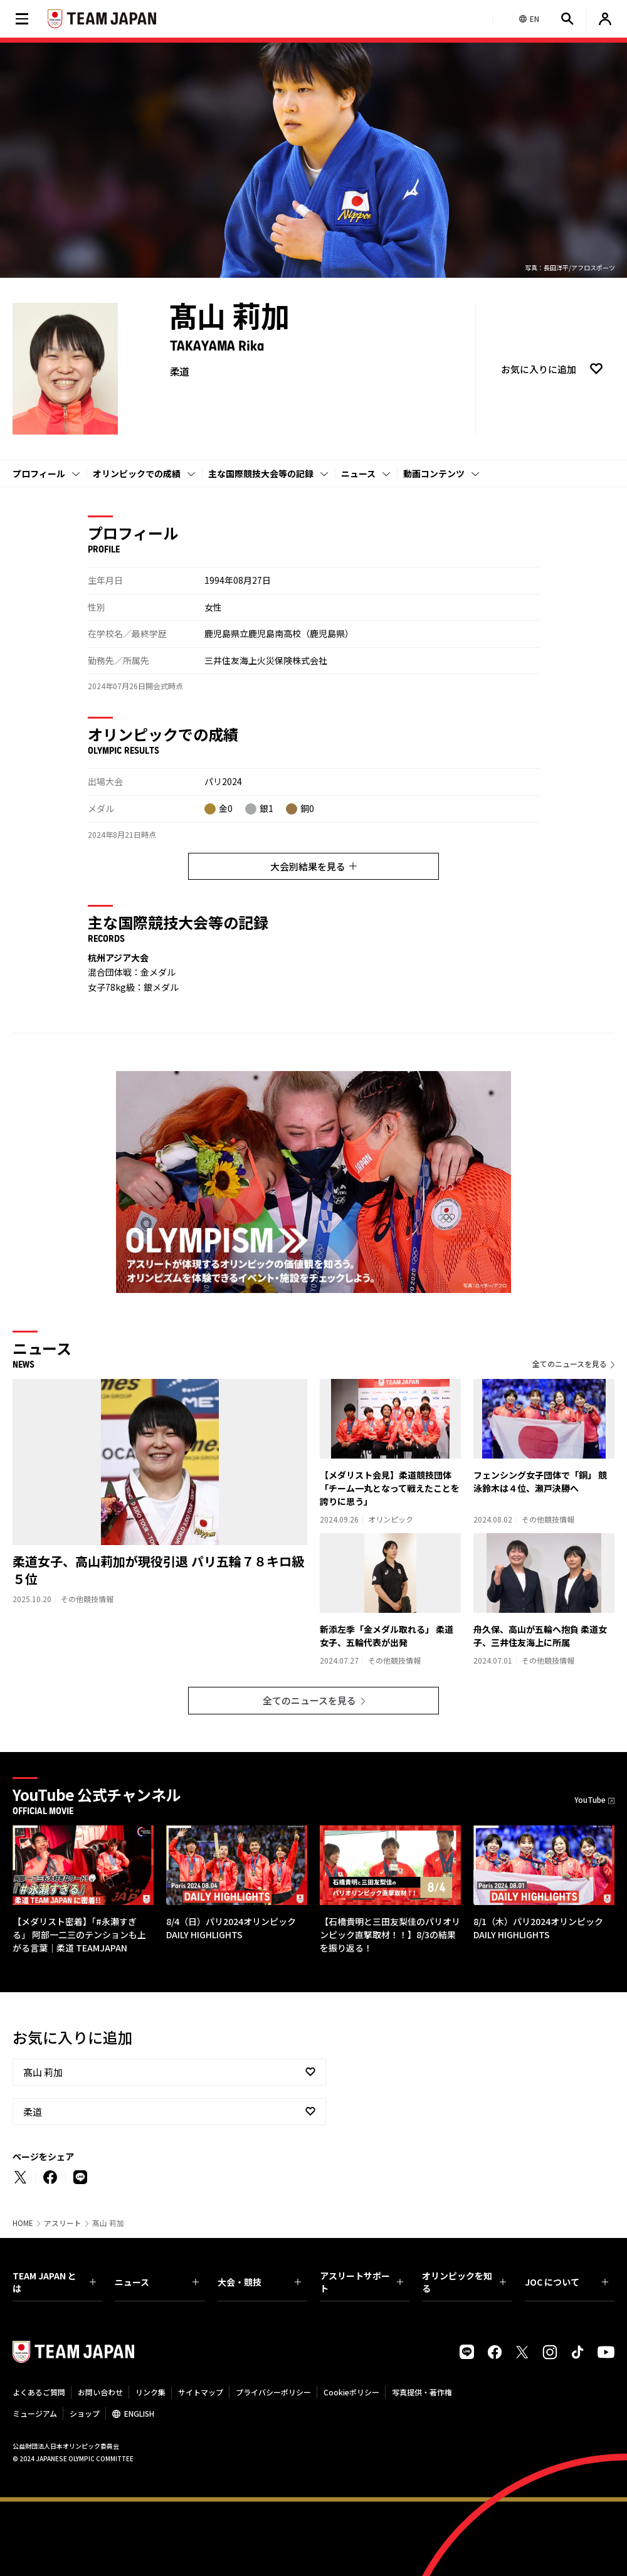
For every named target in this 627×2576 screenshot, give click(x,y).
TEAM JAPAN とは (54, 2281)
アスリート (63, 2223)
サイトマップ (200, 2392)
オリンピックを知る (463, 2281)
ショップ (85, 2413)
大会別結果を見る (313, 866)
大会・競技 (259, 2282)
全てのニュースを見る (569, 1363)
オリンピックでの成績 (137, 473)
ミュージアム (35, 2413)
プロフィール (39, 473)
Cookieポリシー (351, 2392)
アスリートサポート (361, 2281)
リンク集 (150, 2392)
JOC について (566, 2282)
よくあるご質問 (39, 2392)
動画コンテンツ (434, 473)
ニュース (358, 473)
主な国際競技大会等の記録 (261, 473)
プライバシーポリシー (273, 2392)
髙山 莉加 (43, 2072)
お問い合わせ (100, 2392)
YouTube (590, 1799)
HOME (23, 2223)
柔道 (32, 2111)
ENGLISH (139, 2413)
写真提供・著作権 (422, 2392)
